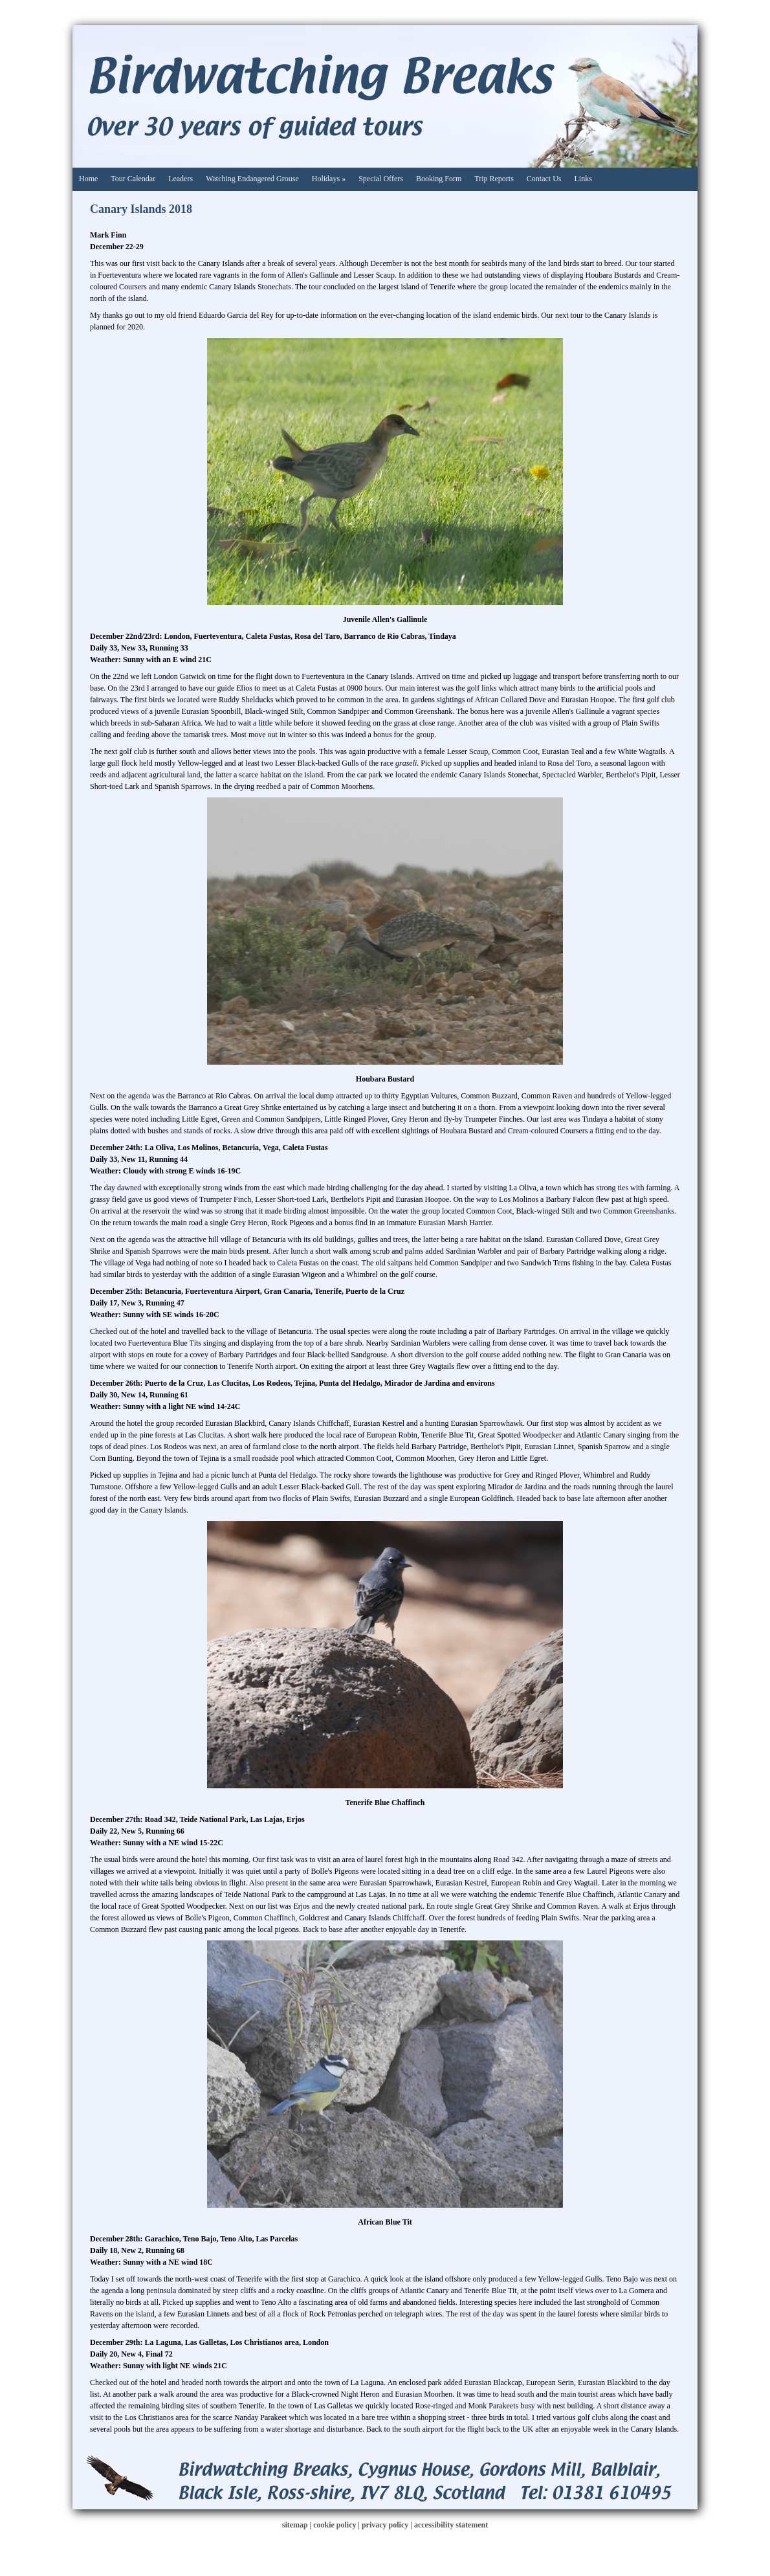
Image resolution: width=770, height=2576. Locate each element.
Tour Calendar (133, 178)
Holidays (329, 178)
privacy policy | (388, 2524)
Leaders (180, 178)
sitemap (295, 2524)
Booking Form (438, 178)
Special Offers (380, 178)
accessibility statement (451, 2524)
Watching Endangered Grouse (252, 178)
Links (582, 178)
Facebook (667, 55)
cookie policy (334, 2524)
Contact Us (544, 178)
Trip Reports (494, 178)
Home (88, 178)
